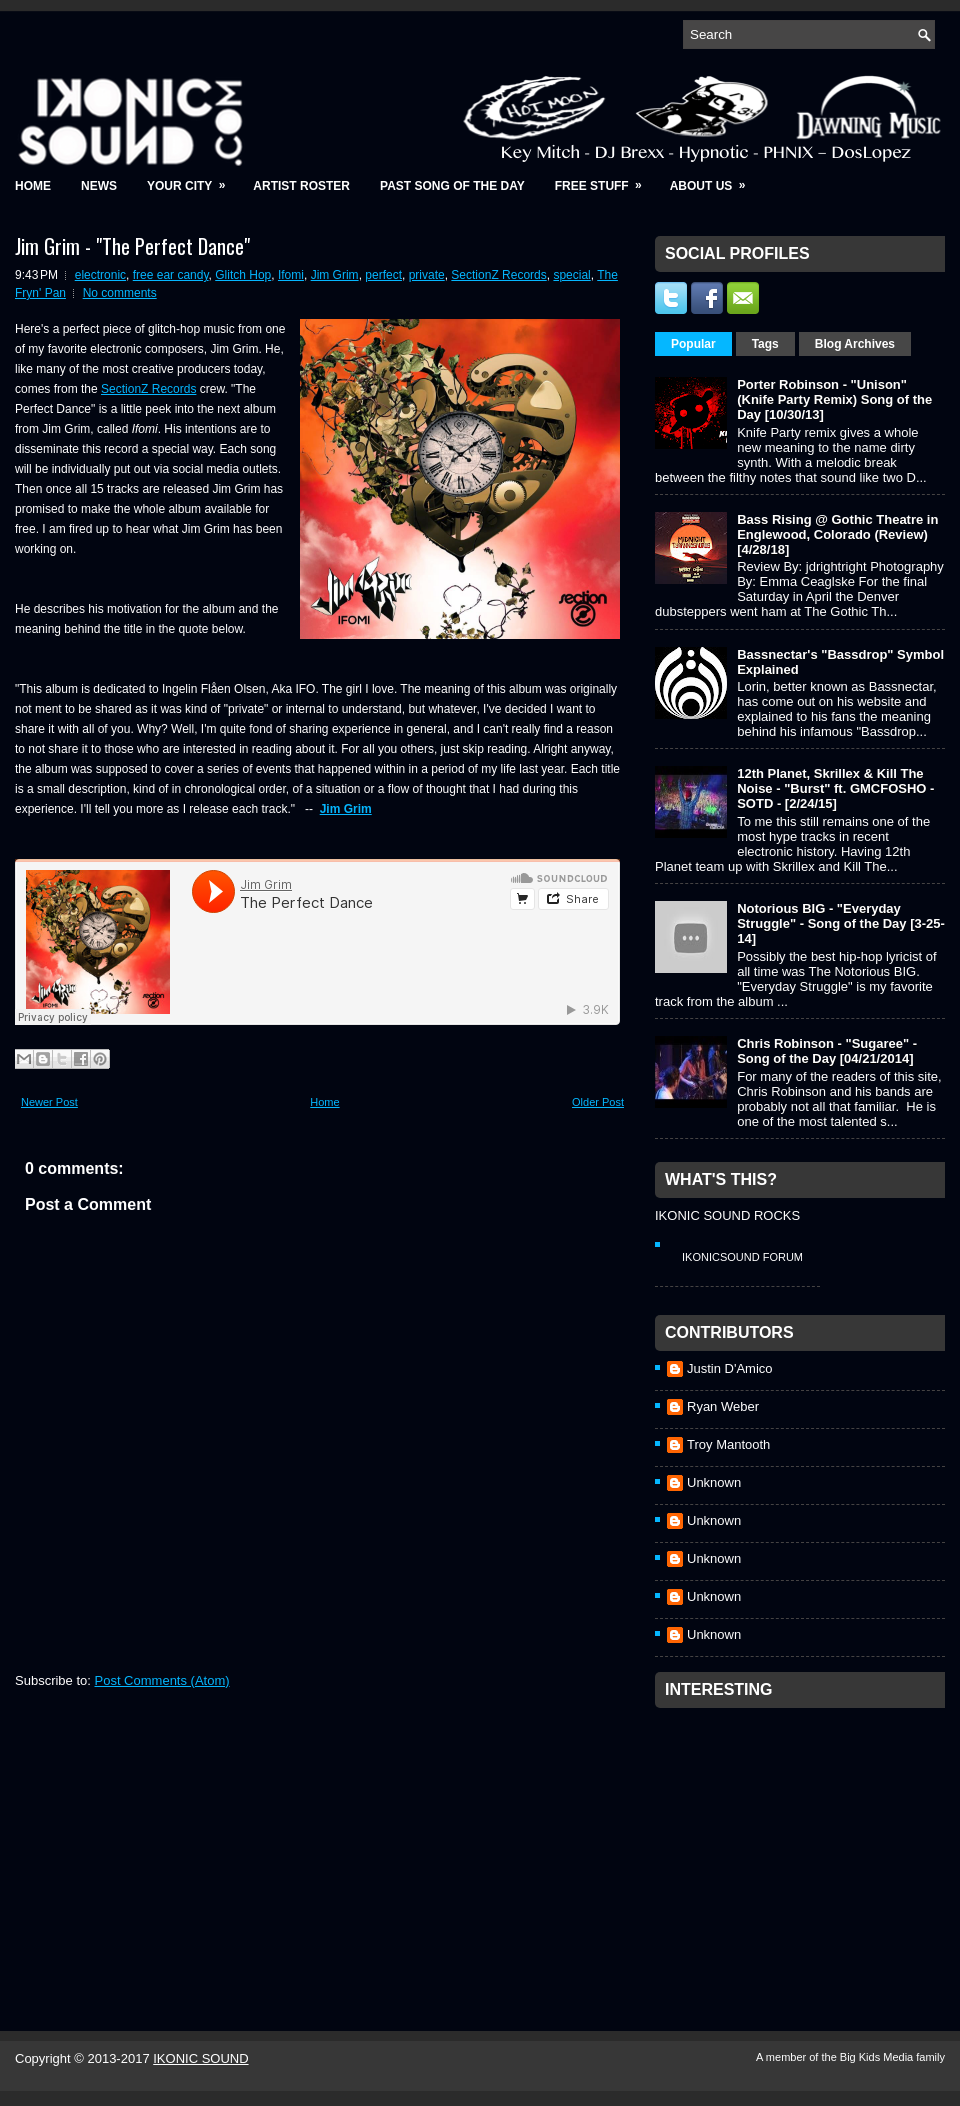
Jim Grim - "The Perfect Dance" (132, 246)
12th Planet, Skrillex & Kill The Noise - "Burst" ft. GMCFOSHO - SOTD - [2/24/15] (835, 788)
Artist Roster (301, 186)
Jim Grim (335, 275)
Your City (192, 179)
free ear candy (171, 275)
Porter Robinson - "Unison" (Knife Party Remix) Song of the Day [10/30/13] (834, 399)
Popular (693, 344)
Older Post (598, 1102)
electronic (100, 275)
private (427, 275)
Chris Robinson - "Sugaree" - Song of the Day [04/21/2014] (827, 1051)
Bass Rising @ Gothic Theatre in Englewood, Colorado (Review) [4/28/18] (837, 534)
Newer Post (49, 1102)
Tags (765, 344)
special (571, 275)
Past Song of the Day (452, 186)
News (99, 186)
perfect (383, 275)
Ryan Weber (723, 1406)
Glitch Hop (243, 275)
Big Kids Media (878, 2057)
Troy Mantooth (728, 1444)
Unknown (714, 1482)
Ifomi (291, 275)
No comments (120, 293)
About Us (714, 179)
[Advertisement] (805, 1843)
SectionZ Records (498, 275)
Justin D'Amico (730, 1368)
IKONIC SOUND (200, 2058)
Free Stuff (605, 179)
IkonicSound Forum (742, 1257)
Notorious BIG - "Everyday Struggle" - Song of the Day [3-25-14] (841, 923)
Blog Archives (855, 344)
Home (33, 186)
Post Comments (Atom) (162, 1680)
